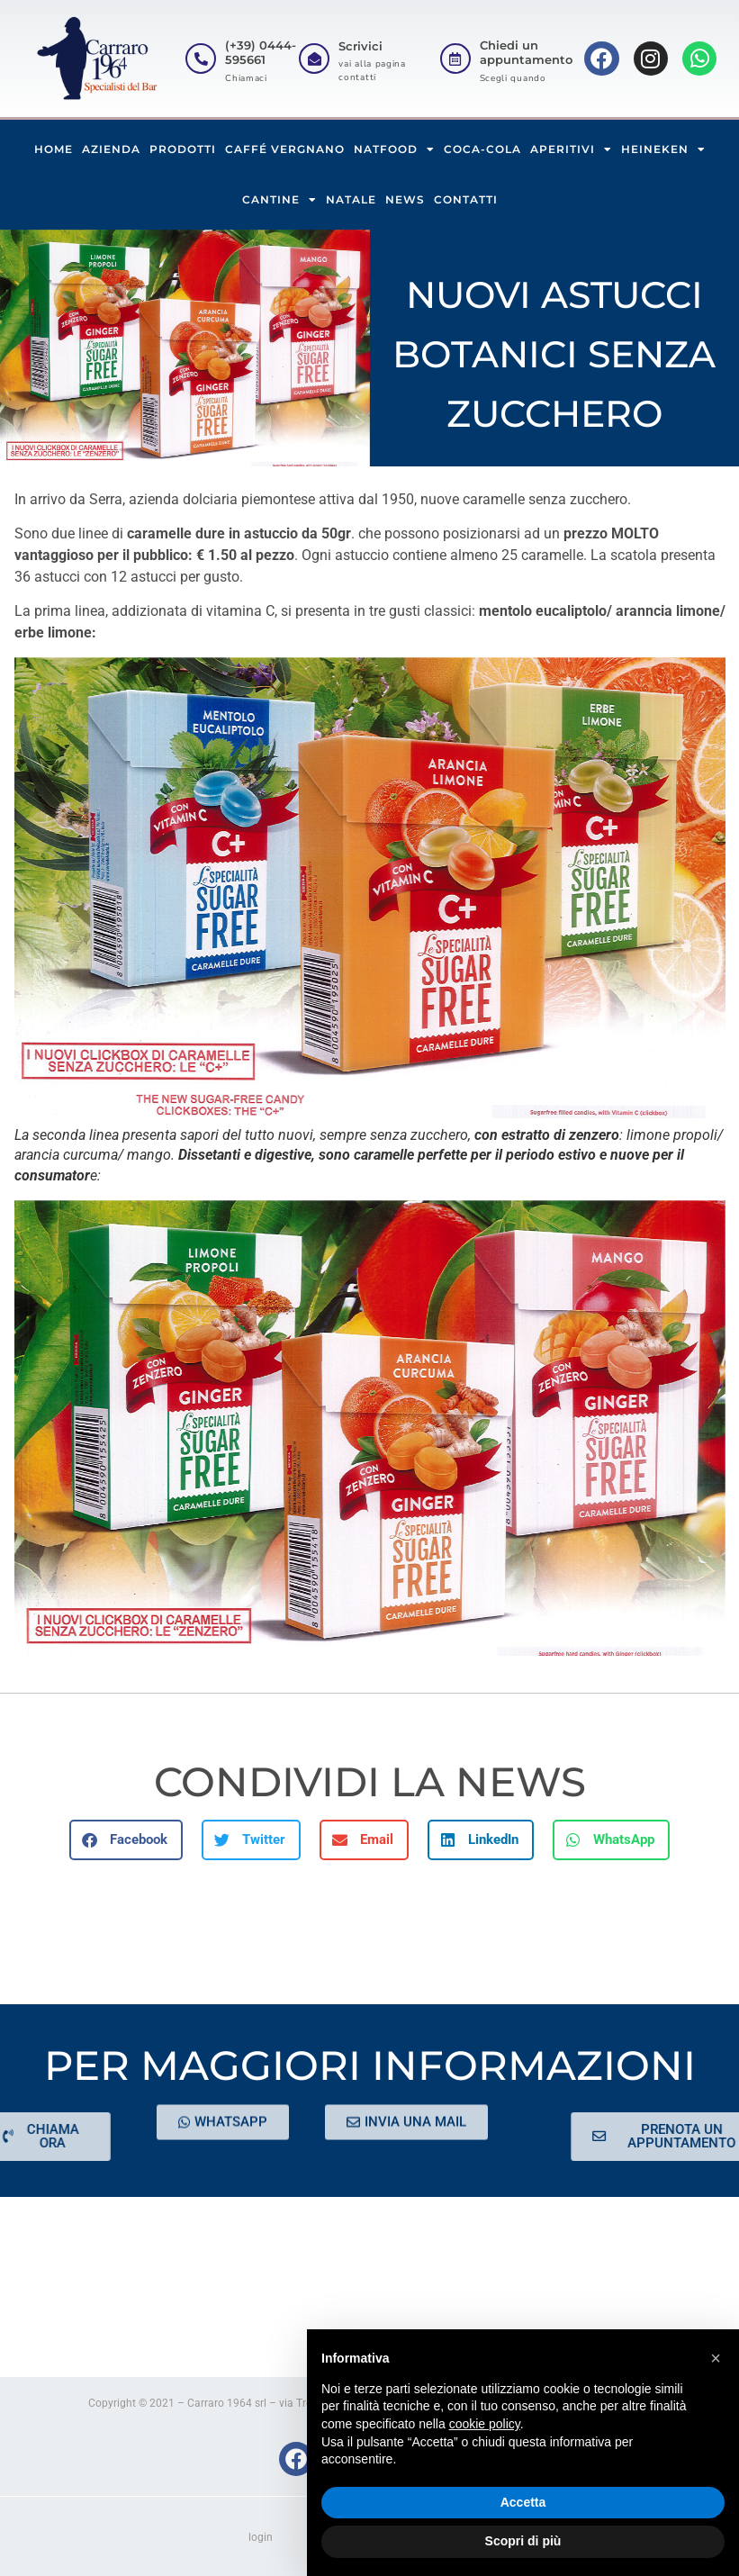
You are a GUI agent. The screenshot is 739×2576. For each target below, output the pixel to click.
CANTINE (279, 199)
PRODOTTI (182, 149)
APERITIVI (571, 149)
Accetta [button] (523, 2502)
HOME (53, 149)
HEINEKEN (663, 149)
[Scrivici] (314, 58)
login (260, 2537)
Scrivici (360, 46)
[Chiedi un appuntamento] (455, 58)
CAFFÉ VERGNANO (285, 149)
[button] (126, 1840)
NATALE (351, 199)
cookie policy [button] (484, 2424)
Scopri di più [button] (523, 2541)
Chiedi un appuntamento (526, 52)
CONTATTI (466, 199)
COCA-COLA (482, 149)
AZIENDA (111, 149)
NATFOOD (394, 149)
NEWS (405, 199)
